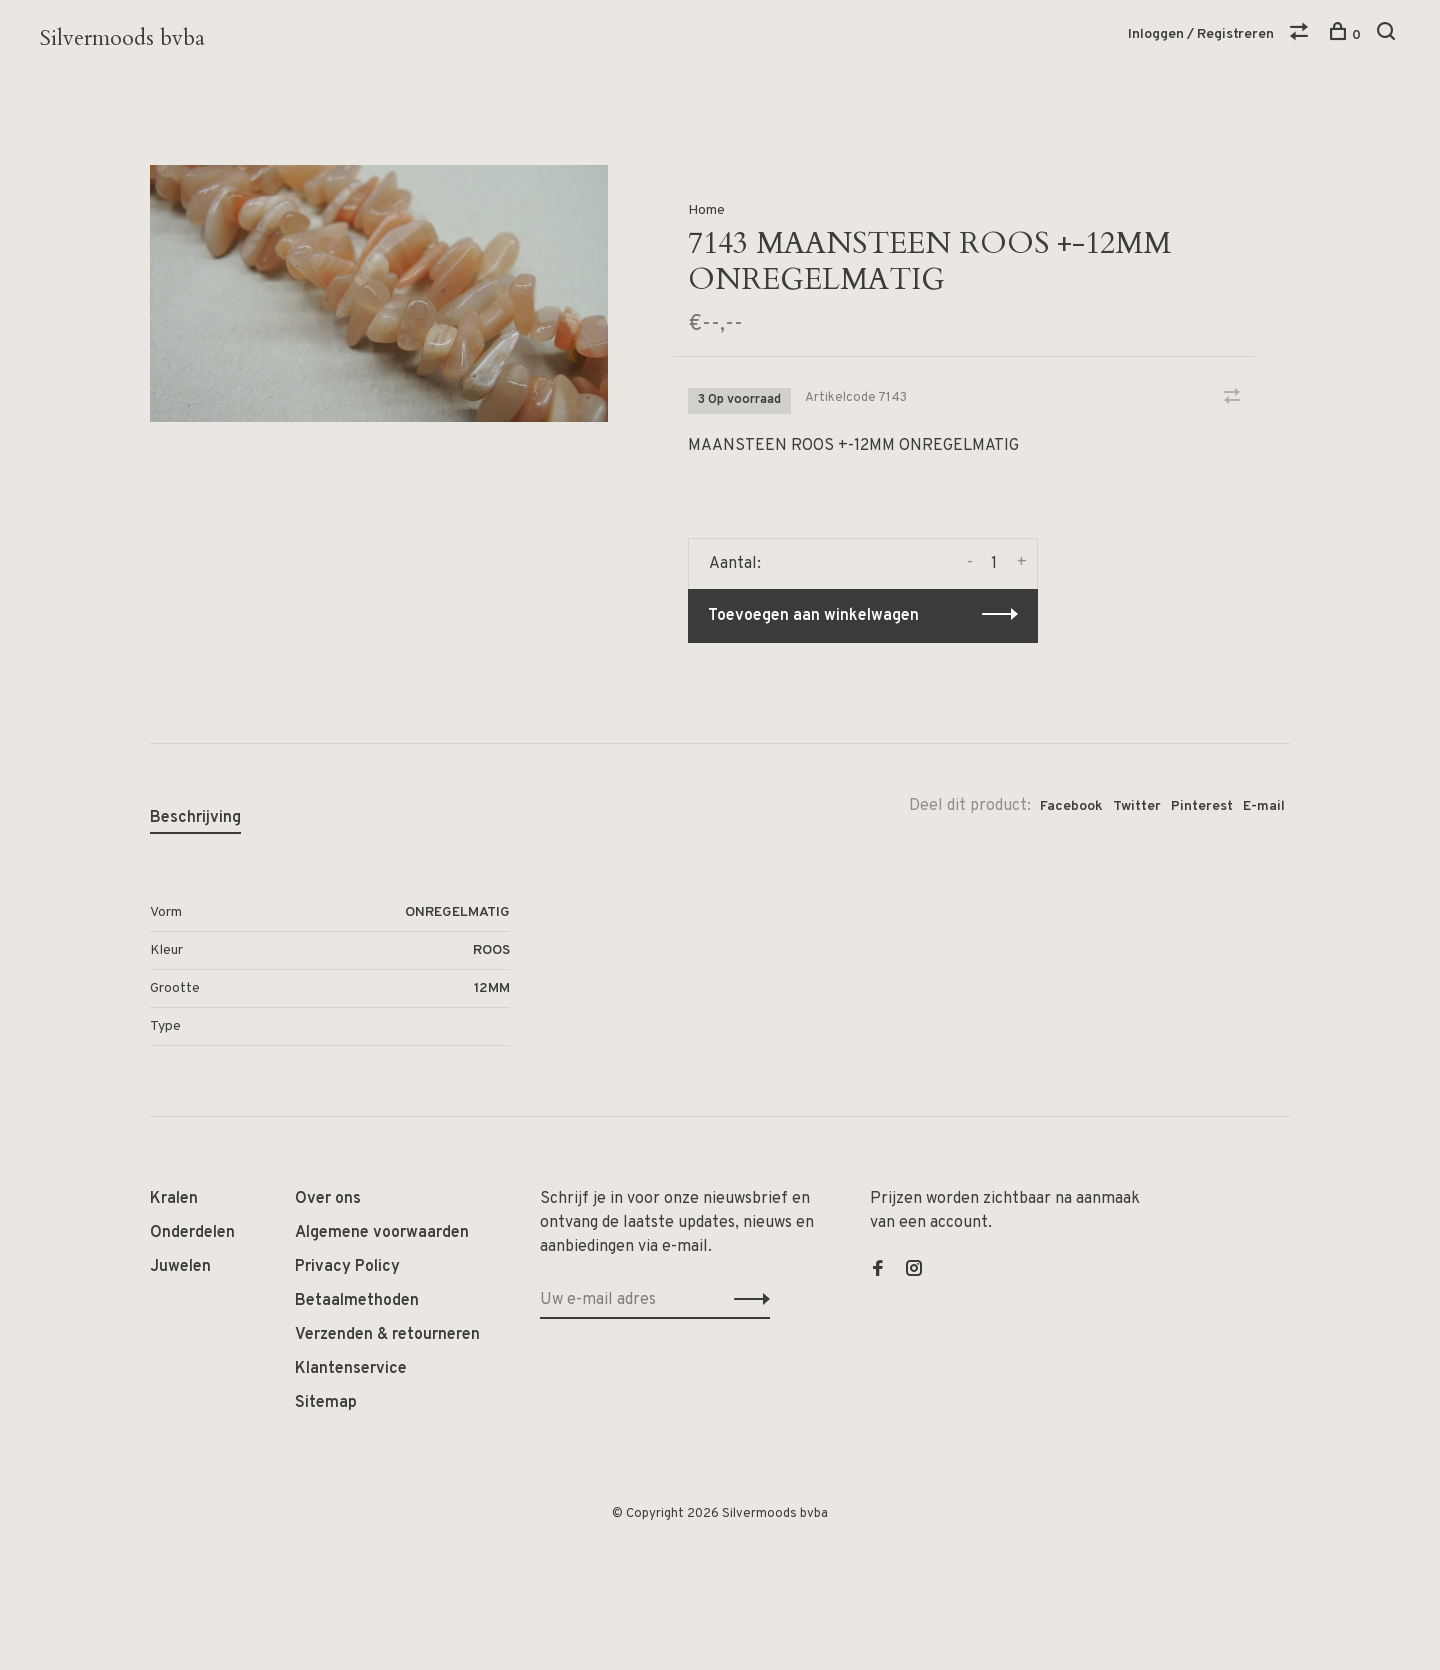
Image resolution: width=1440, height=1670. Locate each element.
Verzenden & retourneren (387, 1335)
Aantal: (735, 564)
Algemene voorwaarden (382, 1233)
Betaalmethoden (357, 1301)
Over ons (328, 1199)
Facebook (1071, 806)
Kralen (174, 1199)
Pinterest (1202, 806)
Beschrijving (195, 818)
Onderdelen (192, 1233)
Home (706, 210)
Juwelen (180, 1267)
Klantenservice (351, 1369)
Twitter (1137, 806)
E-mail (1264, 806)
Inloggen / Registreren (1201, 34)
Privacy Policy (347, 1267)
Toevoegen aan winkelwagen (813, 616)
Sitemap (326, 1403)
